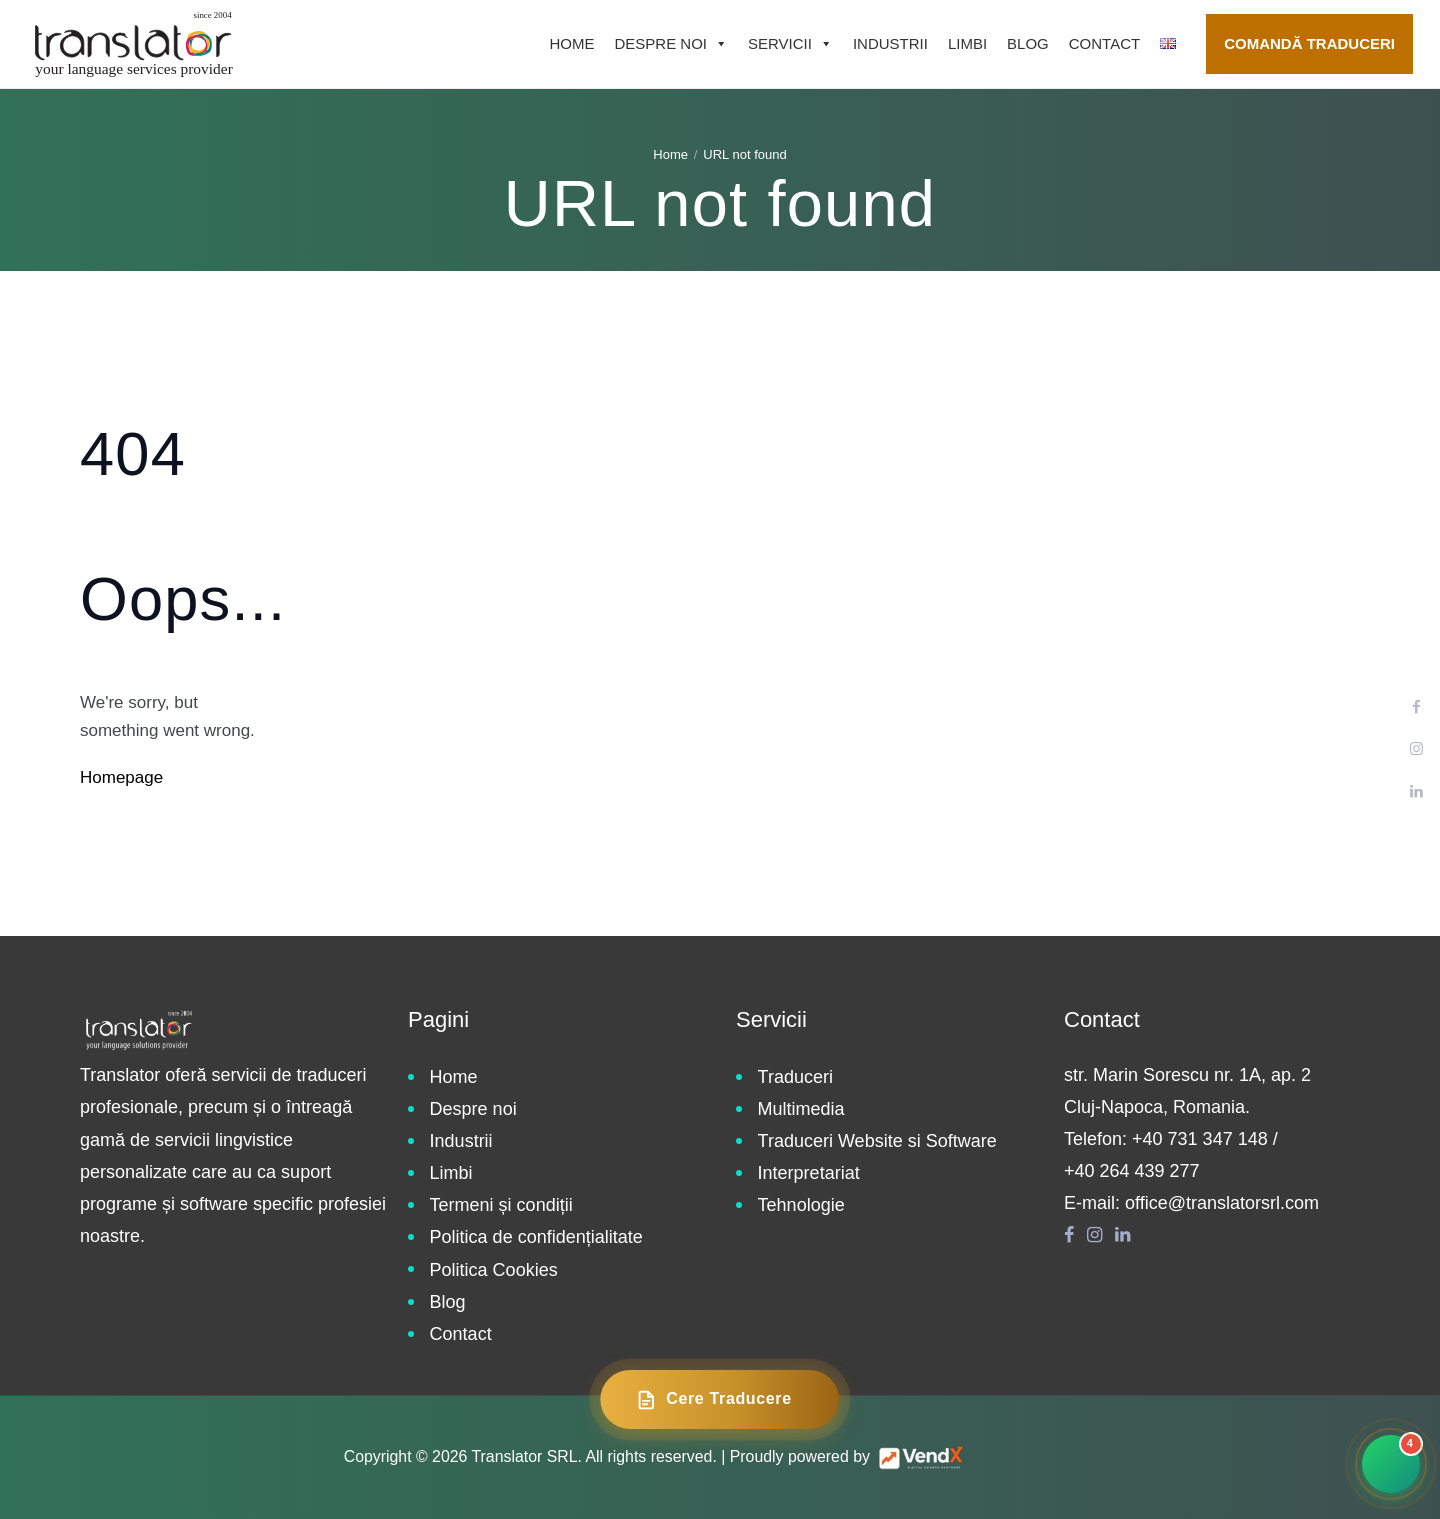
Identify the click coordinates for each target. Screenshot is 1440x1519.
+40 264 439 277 (1132, 1171)
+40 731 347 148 (1200, 1139)
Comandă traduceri (1309, 43)
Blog (1028, 43)
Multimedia (801, 1109)
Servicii (790, 44)
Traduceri (795, 1077)
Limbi (967, 43)
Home (571, 43)
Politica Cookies (494, 1270)
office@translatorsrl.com (1222, 1203)
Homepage (121, 777)
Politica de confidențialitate (536, 1237)
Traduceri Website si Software (877, 1141)
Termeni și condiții (501, 1205)
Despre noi (671, 44)
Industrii (890, 43)
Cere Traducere (713, 1400)
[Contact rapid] (1391, 1464)
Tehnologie (801, 1205)
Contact (1104, 43)
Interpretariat (809, 1173)
